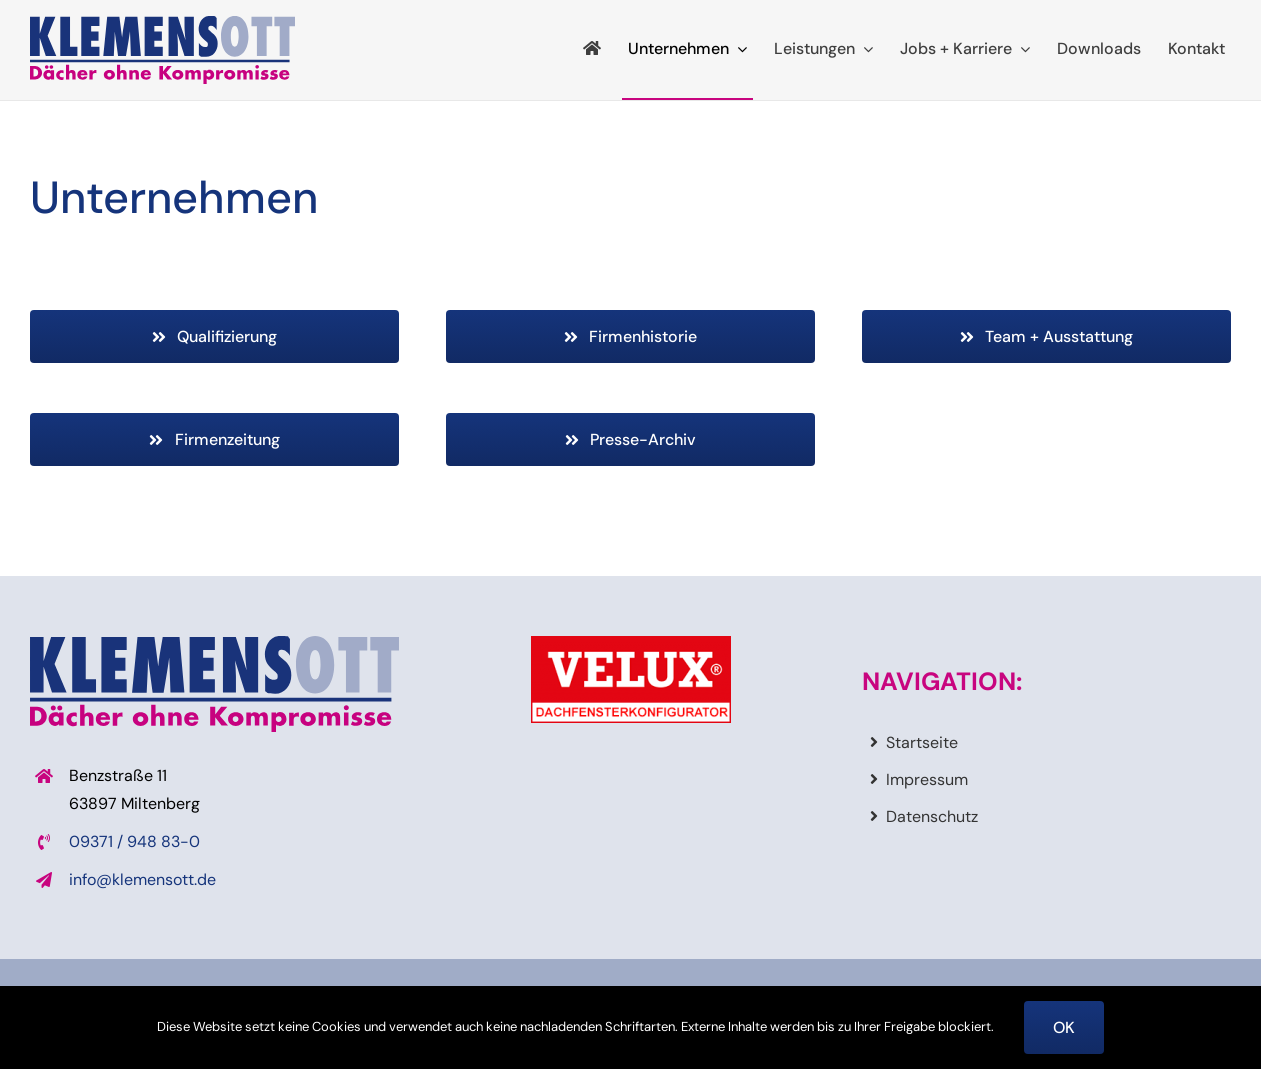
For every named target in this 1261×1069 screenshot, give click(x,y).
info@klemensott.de (142, 879)
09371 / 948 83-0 (134, 841)
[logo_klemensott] (162, 23)
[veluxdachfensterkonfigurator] (631, 643)
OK (1064, 1027)
